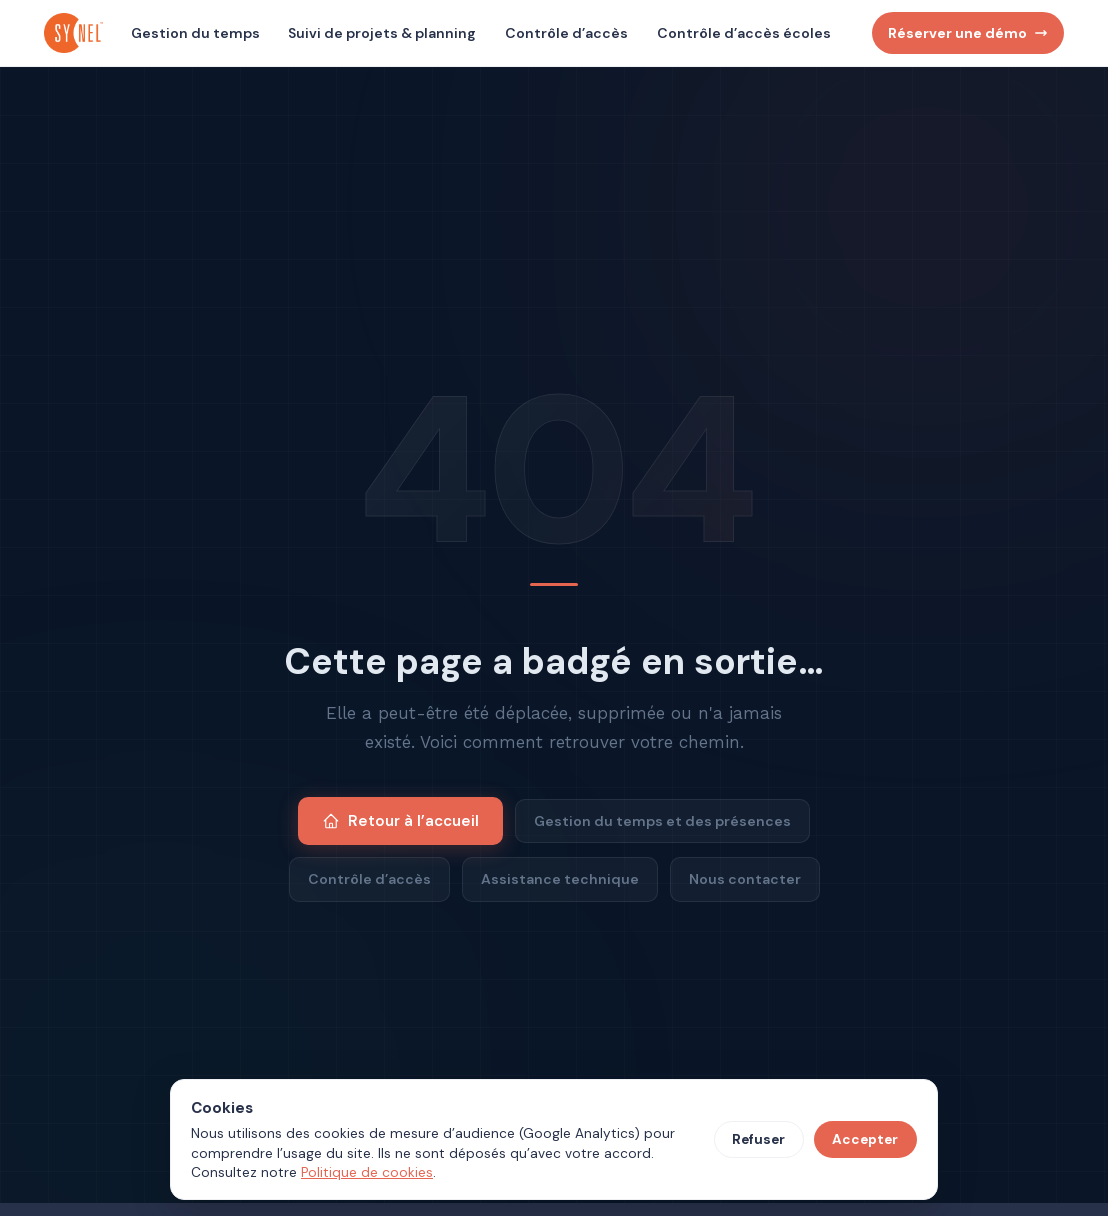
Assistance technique (560, 879)
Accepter (865, 1139)
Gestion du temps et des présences (662, 821)
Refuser (758, 1139)
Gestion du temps (195, 33)
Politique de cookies (367, 1172)
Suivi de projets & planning (382, 33)
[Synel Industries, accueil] (76, 33)
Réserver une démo (967, 33)
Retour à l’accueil (400, 821)
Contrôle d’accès (566, 33)
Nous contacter (745, 879)
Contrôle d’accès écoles (744, 33)
